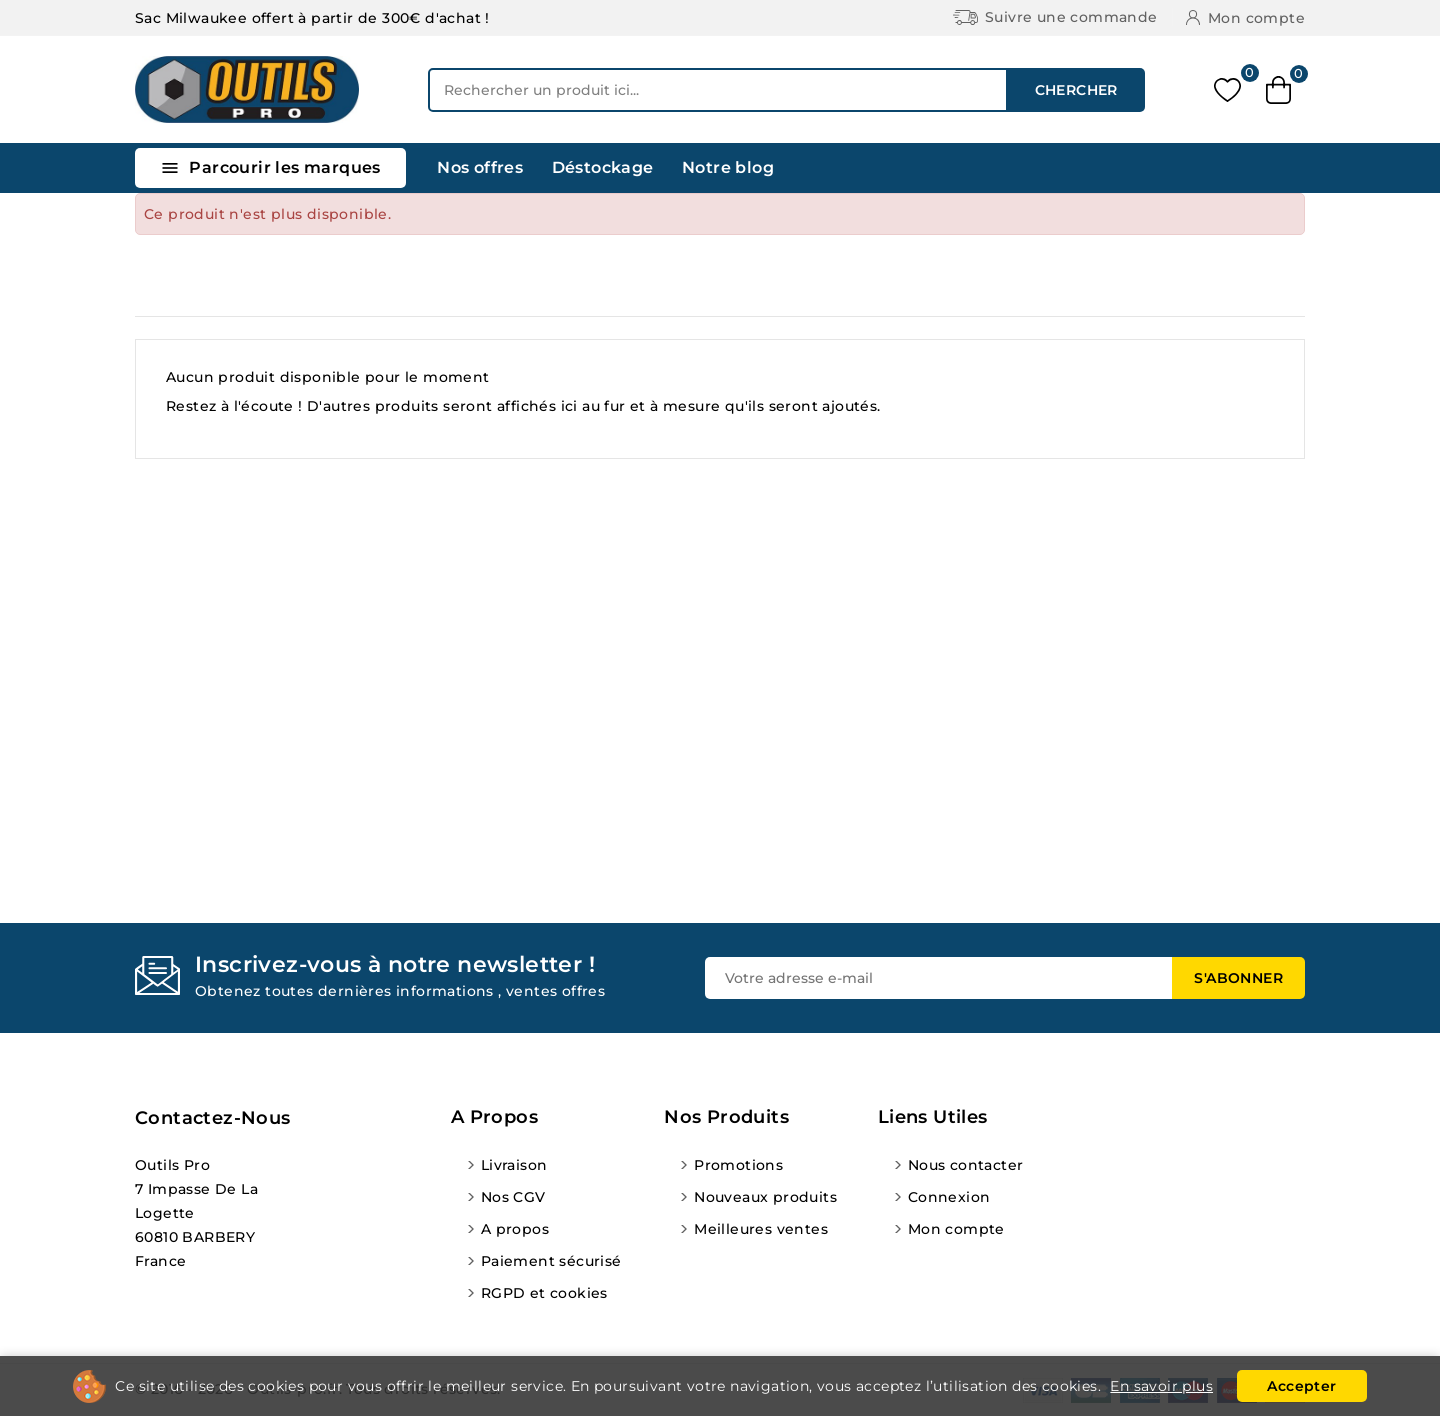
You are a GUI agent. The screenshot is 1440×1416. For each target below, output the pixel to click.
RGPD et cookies (544, 1293)
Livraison (514, 1165)
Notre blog (728, 167)
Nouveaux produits (765, 1197)
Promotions (738, 1165)
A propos (515, 1229)
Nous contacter (966, 1165)
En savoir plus (1161, 1386)
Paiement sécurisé (551, 1261)
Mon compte (956, 1229)
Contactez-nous (213, 1118)
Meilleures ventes (761, 1229)
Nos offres (480, 167)
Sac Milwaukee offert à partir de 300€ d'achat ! (312, 18)
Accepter (1301, 1386)
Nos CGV (513, 1197)
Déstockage (603, 167)
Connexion (949, 1197)
